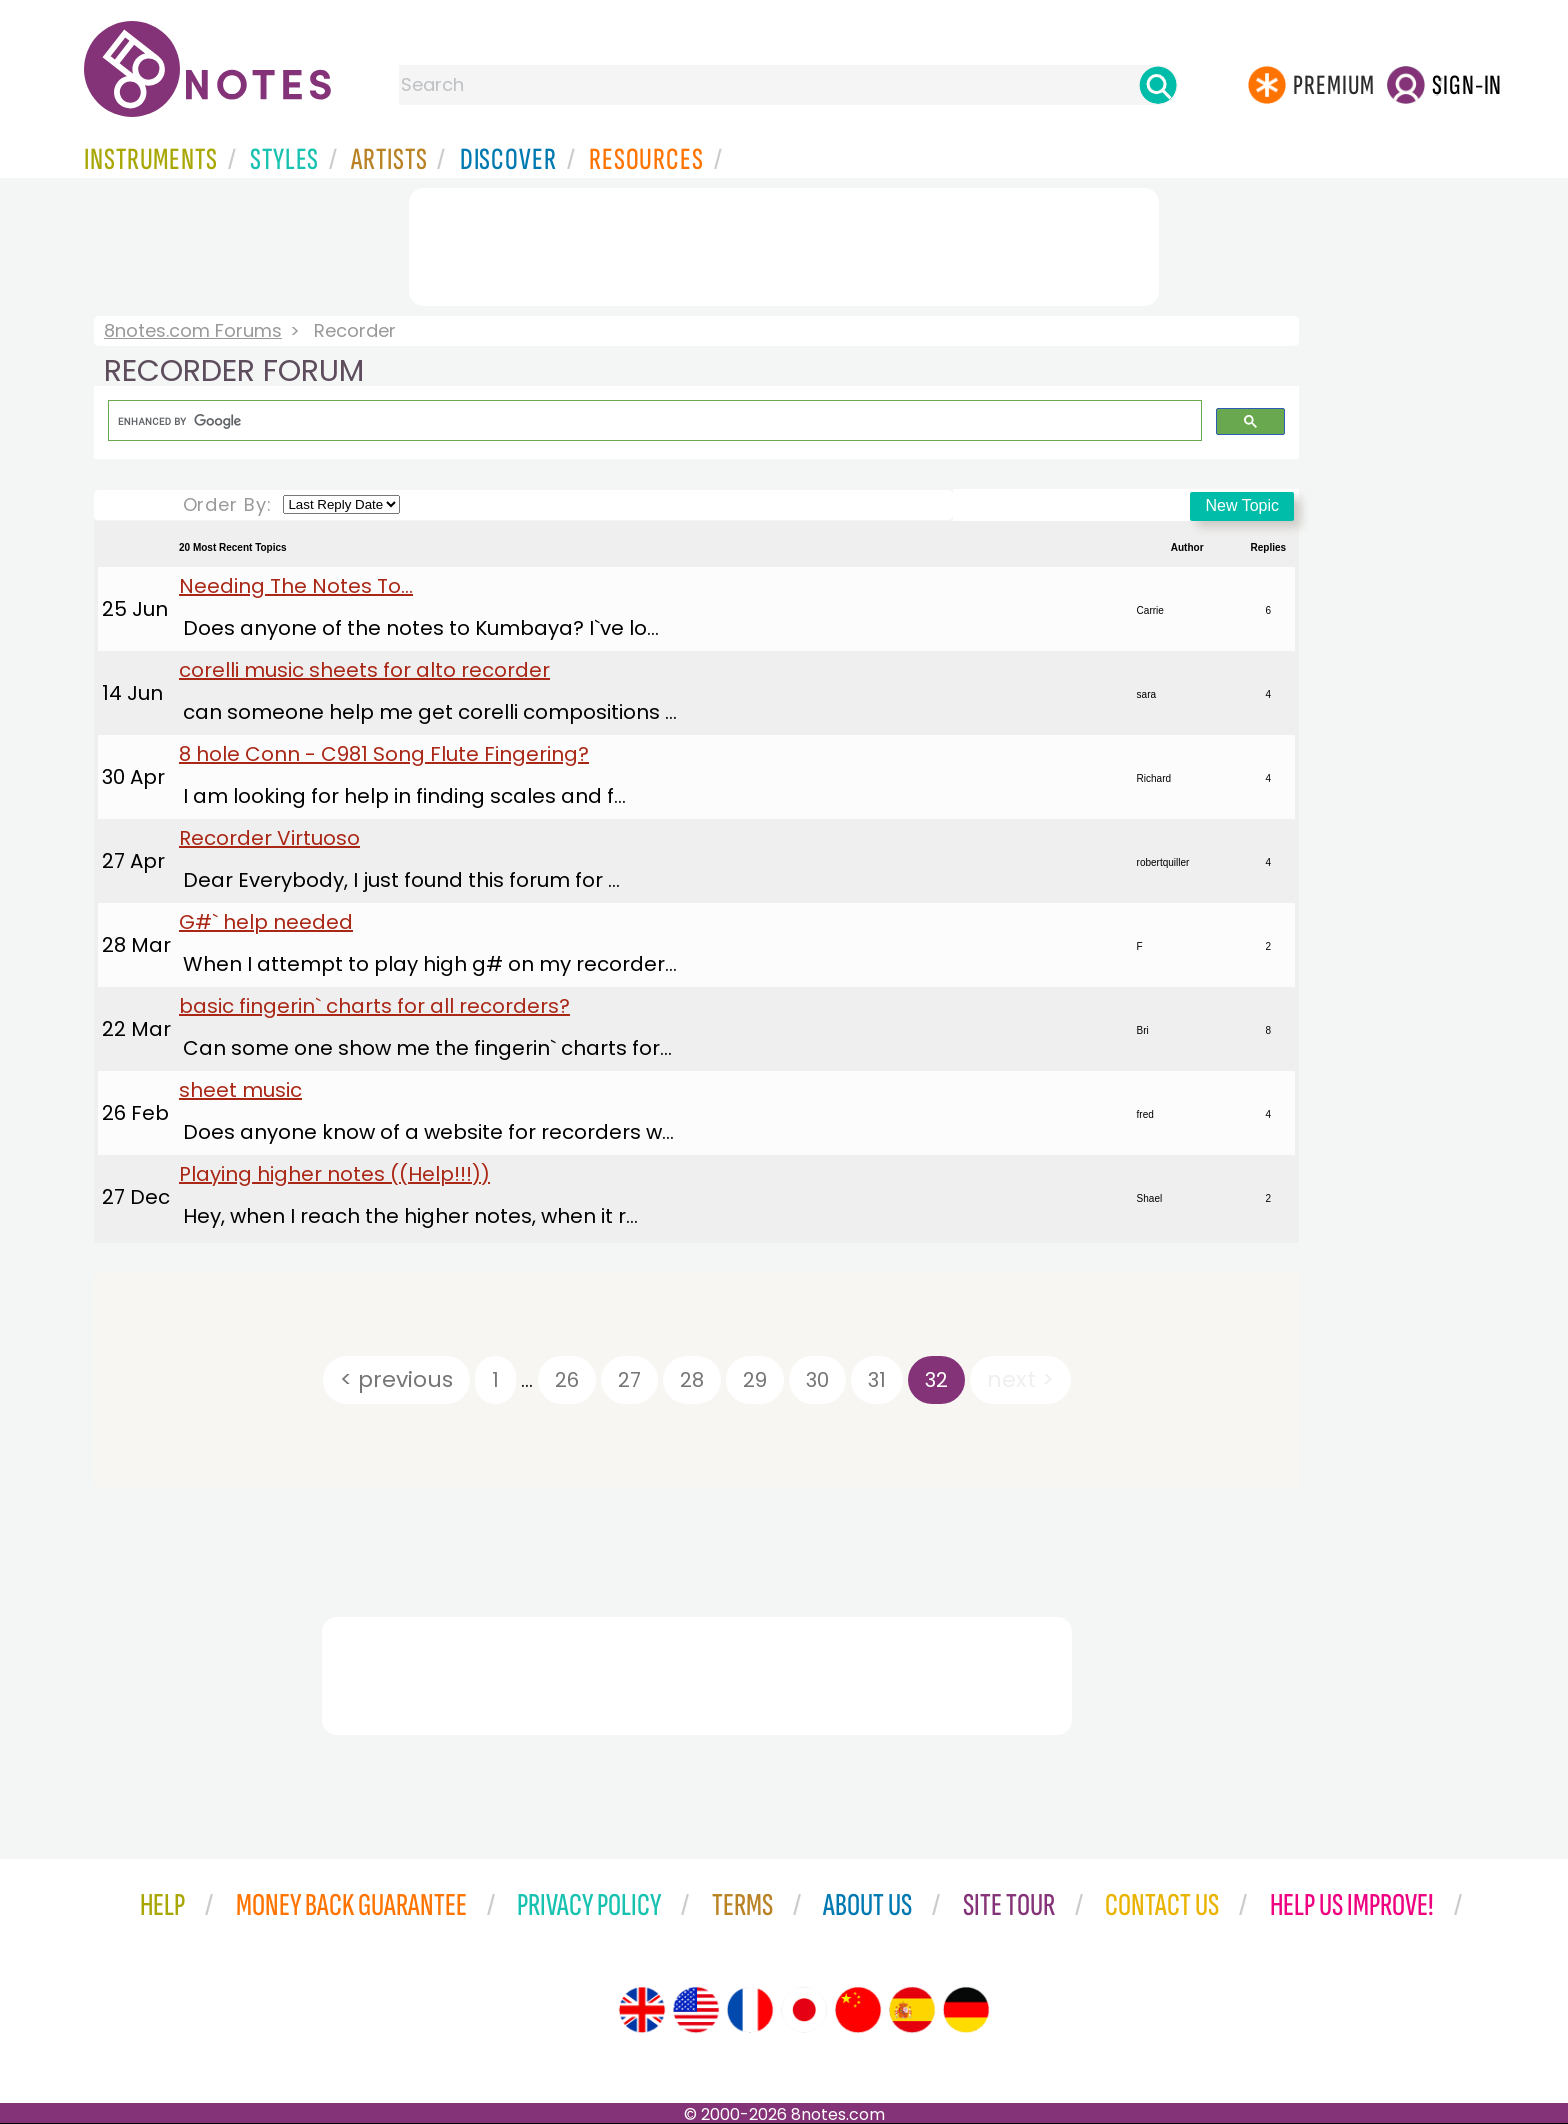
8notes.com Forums (193, 330)
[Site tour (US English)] (696, 2010)
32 (936, 1380)
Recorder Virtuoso (269, 838)
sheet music (240, 1090)
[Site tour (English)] (642, 2010)
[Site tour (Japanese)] (804, 2010)
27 (629, 1380)
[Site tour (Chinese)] (858, 2010)
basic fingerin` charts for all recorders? (374, 1006)
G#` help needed (266, 922)
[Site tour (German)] (966, 2010)
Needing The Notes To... (296, 586)
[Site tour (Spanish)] (912, 2010)
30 (817, 1380)
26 (567, 1380)
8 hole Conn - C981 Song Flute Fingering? (384, 754)
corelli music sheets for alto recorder (364, 670)
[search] (653, 421)
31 (877, 1380)
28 (692, 1380)
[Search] (1158, 85)
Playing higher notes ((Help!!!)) (334, 1174)
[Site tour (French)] (750, 2010)
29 (755, 1380)
